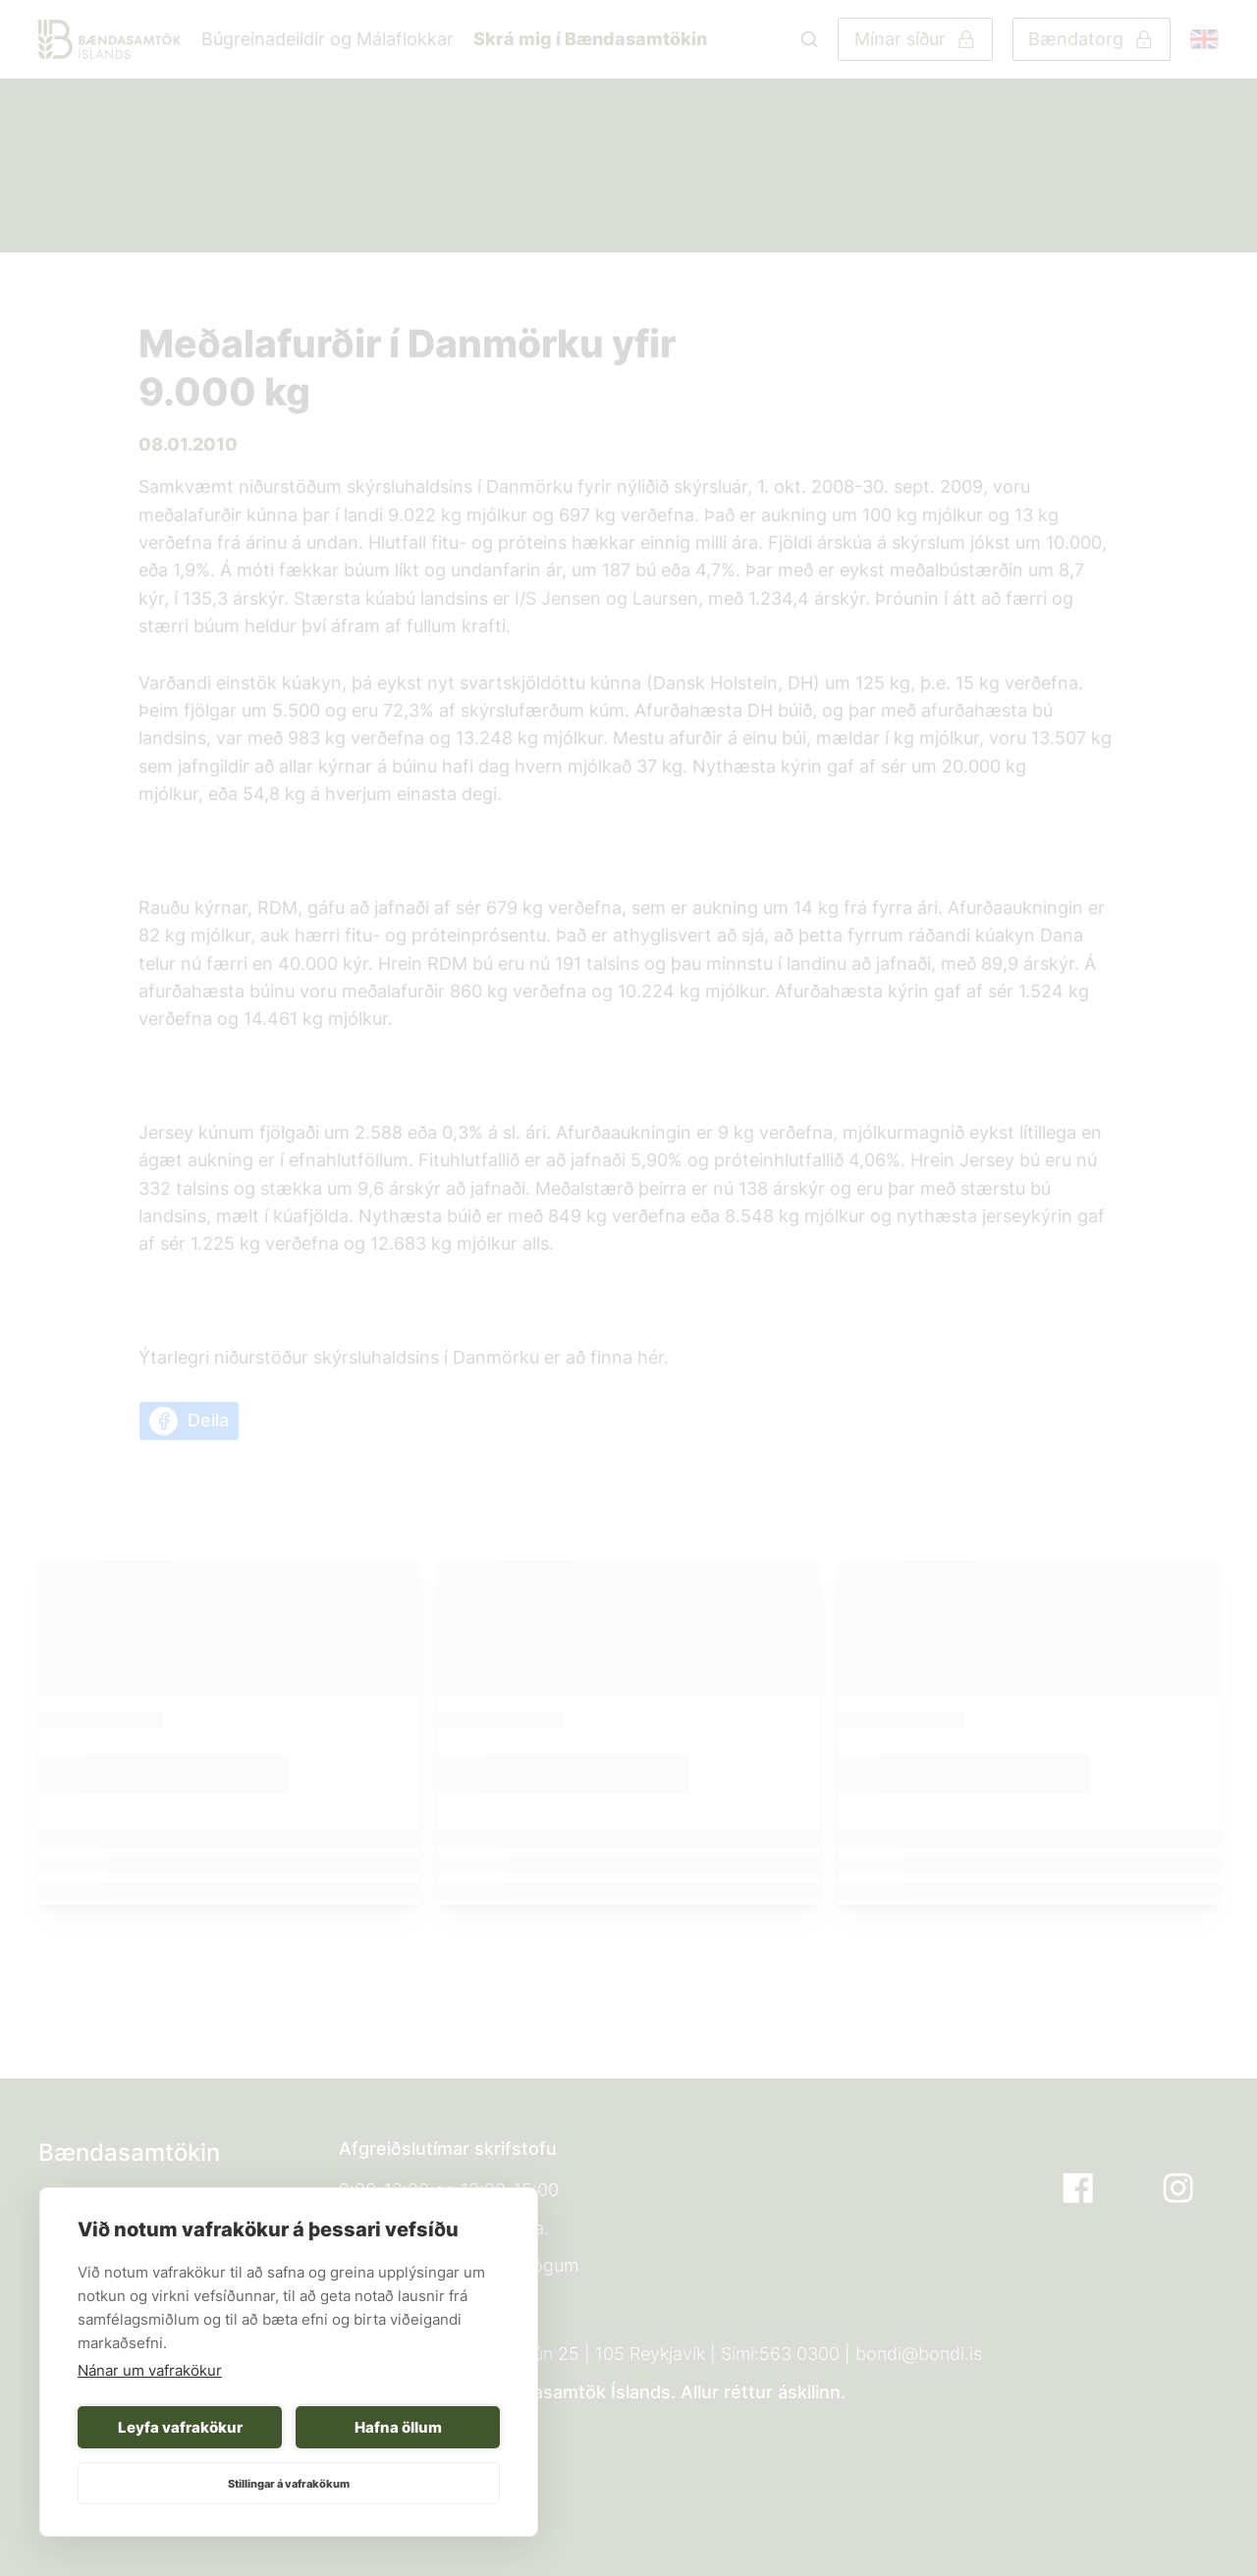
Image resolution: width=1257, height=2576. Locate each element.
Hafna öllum (398, 2427)
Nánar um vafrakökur (150, 2370)
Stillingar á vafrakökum (289, 2484)
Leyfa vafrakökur (180, 2427)
